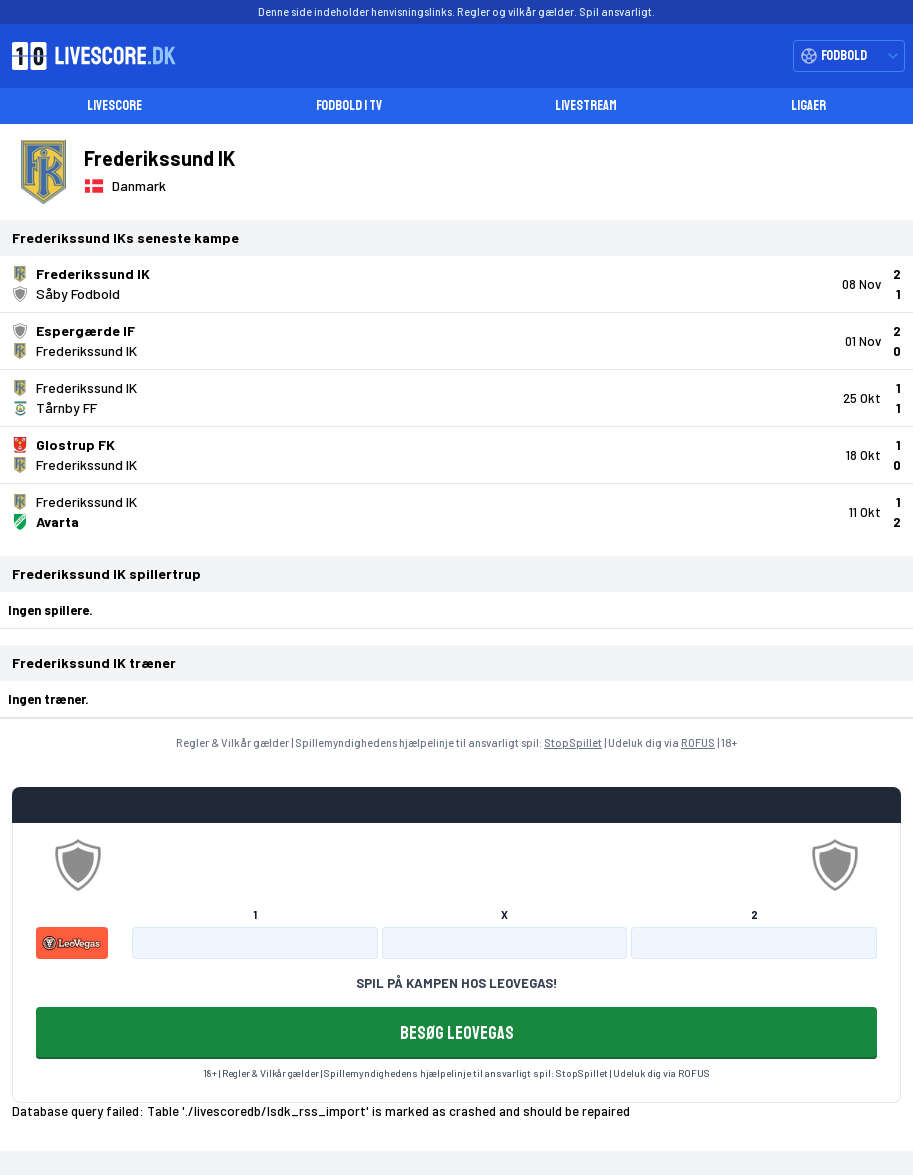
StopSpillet (573, 742)
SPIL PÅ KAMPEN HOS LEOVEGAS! (456, 983)
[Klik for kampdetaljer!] (456, 284)
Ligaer (808, 105)
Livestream (586, 105)
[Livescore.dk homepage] (88, 56)
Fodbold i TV (349, 105)
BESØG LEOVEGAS (457, 1033)
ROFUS (698, 742)
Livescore (114, 105)
